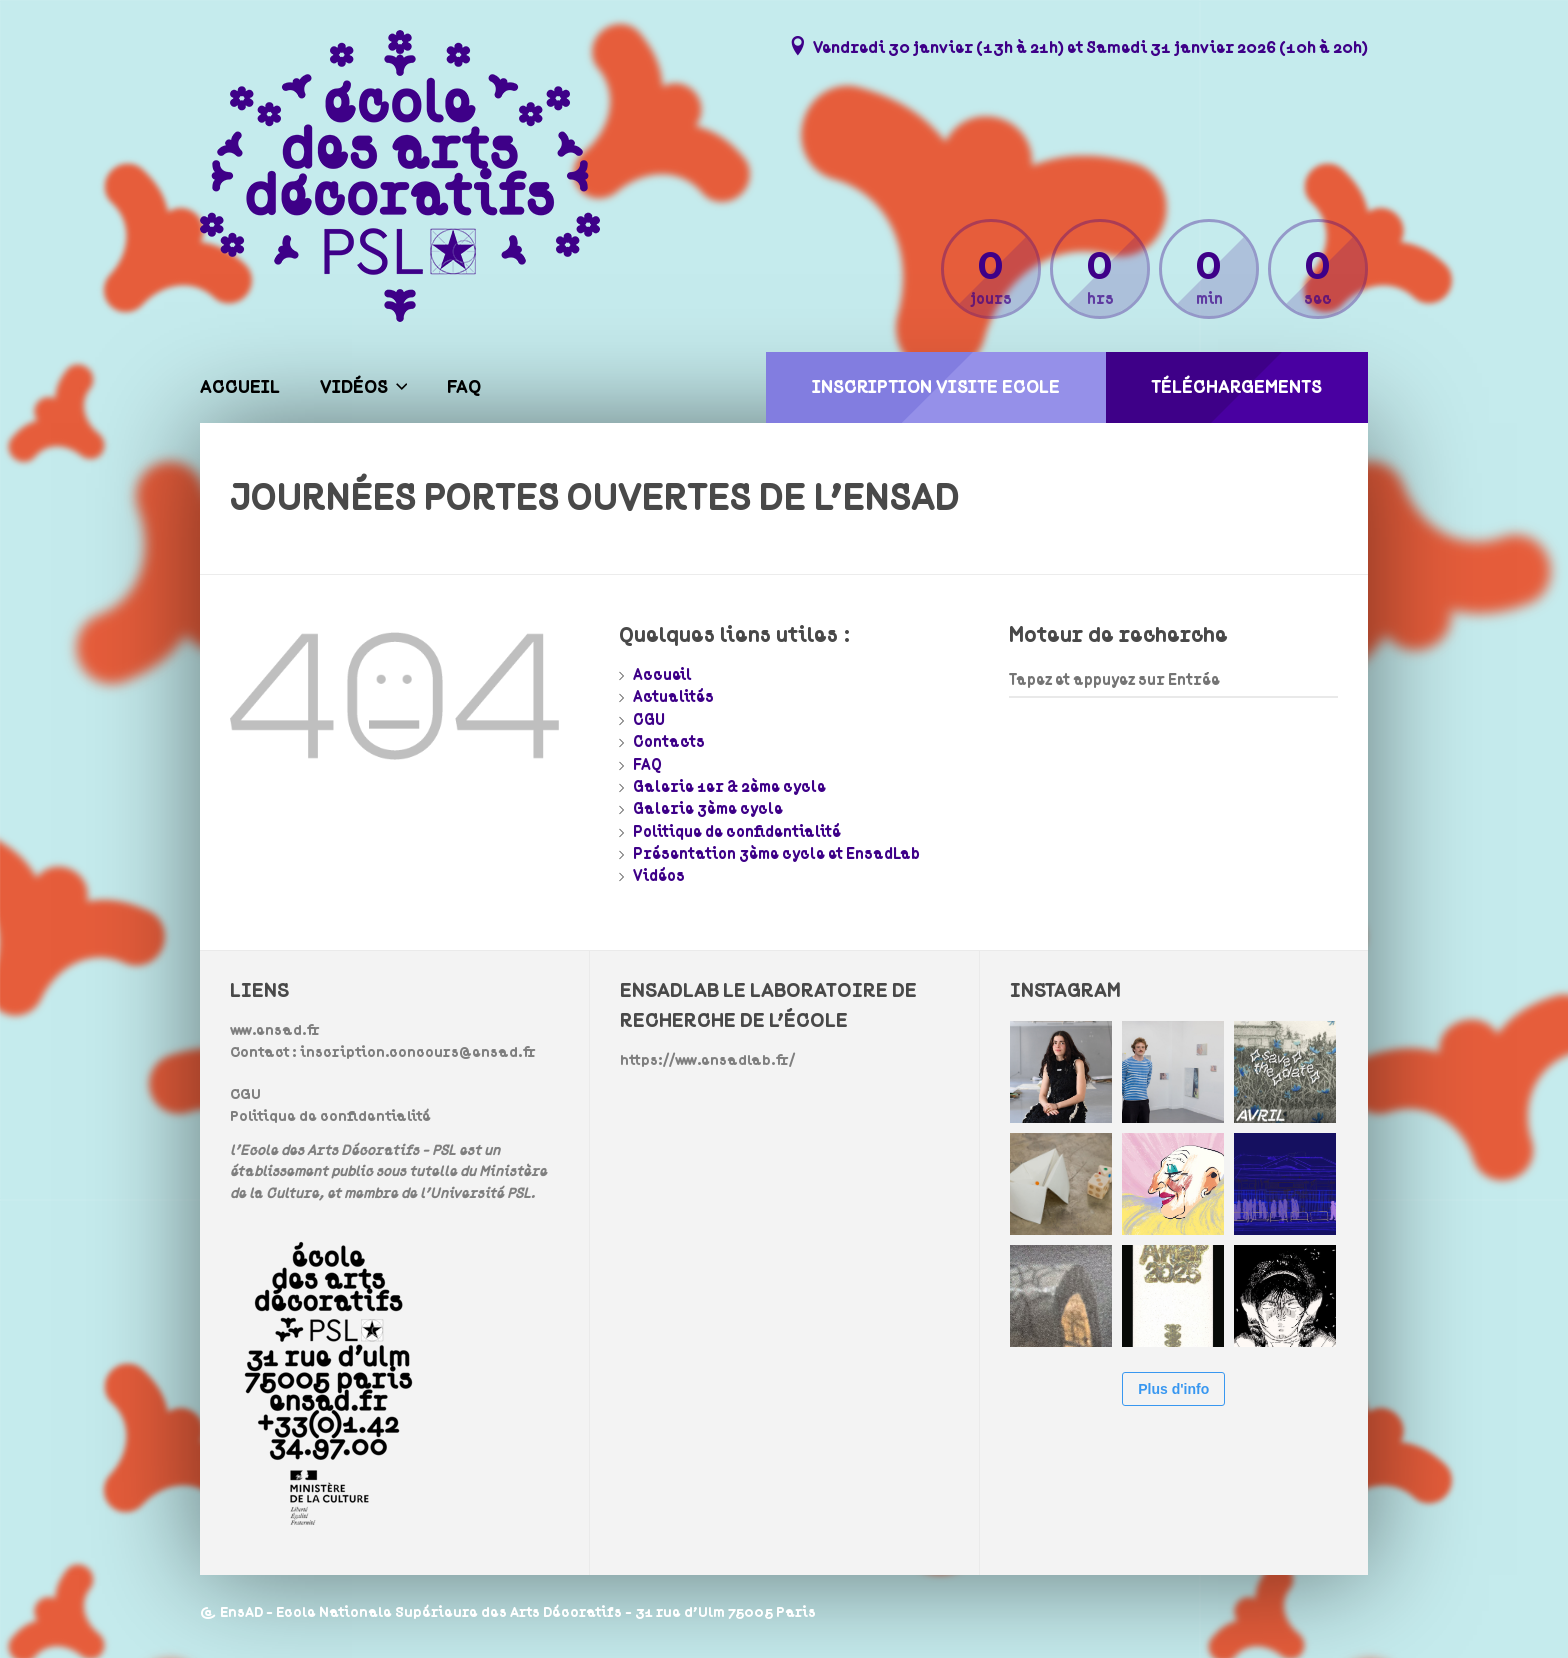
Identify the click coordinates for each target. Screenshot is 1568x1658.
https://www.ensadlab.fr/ (707, 1060)
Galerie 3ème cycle (708, 809)
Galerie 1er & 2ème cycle (729, 787)
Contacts (669, 742)
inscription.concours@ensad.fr (418, 1052)
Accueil (240, 387)
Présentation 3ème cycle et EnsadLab (776, 854)
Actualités (673, 697)
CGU (649, 720)
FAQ (464, 387)
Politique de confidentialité (737, 832)
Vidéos (354, 387)
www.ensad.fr (275, 1030)
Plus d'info (1173, 1389)
